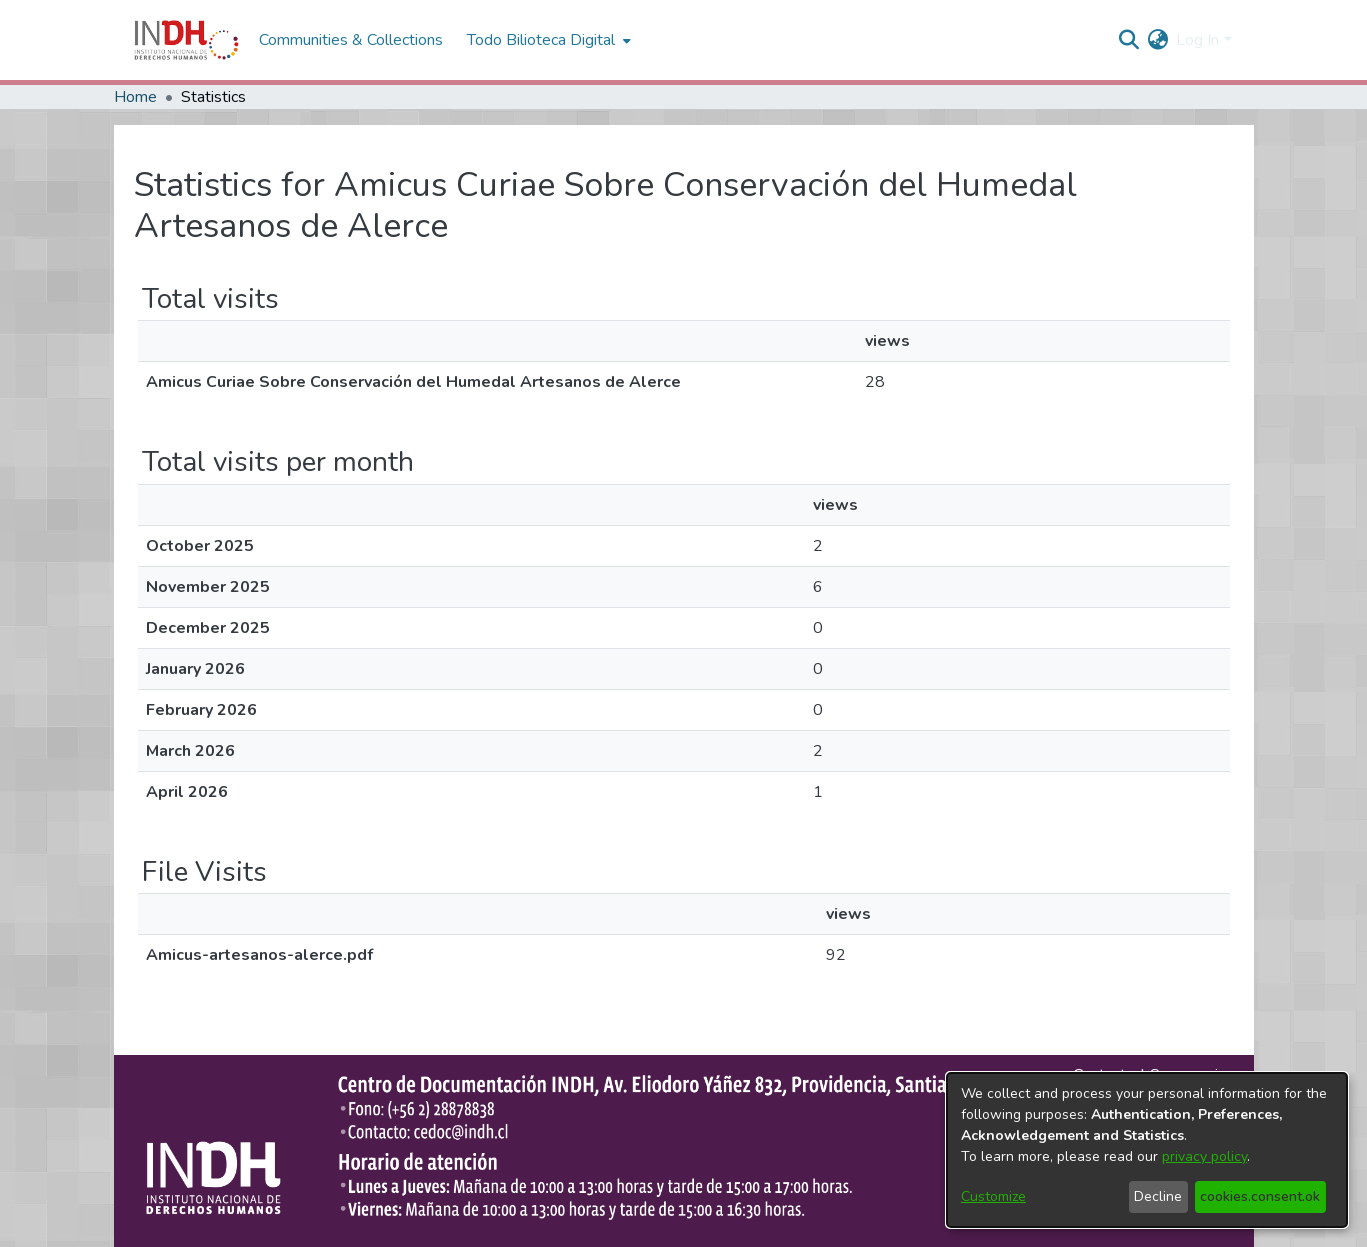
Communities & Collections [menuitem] (351, 40)
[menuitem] (1157, 40)
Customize (993, 1196)
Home (135, 97)
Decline (1158, 1196)
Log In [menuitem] (1197, 40)
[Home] (186, 40)
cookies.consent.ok (1260, 1196)
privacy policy (1204, 1156)
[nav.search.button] (1128, 40)
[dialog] (1147, 1150)
